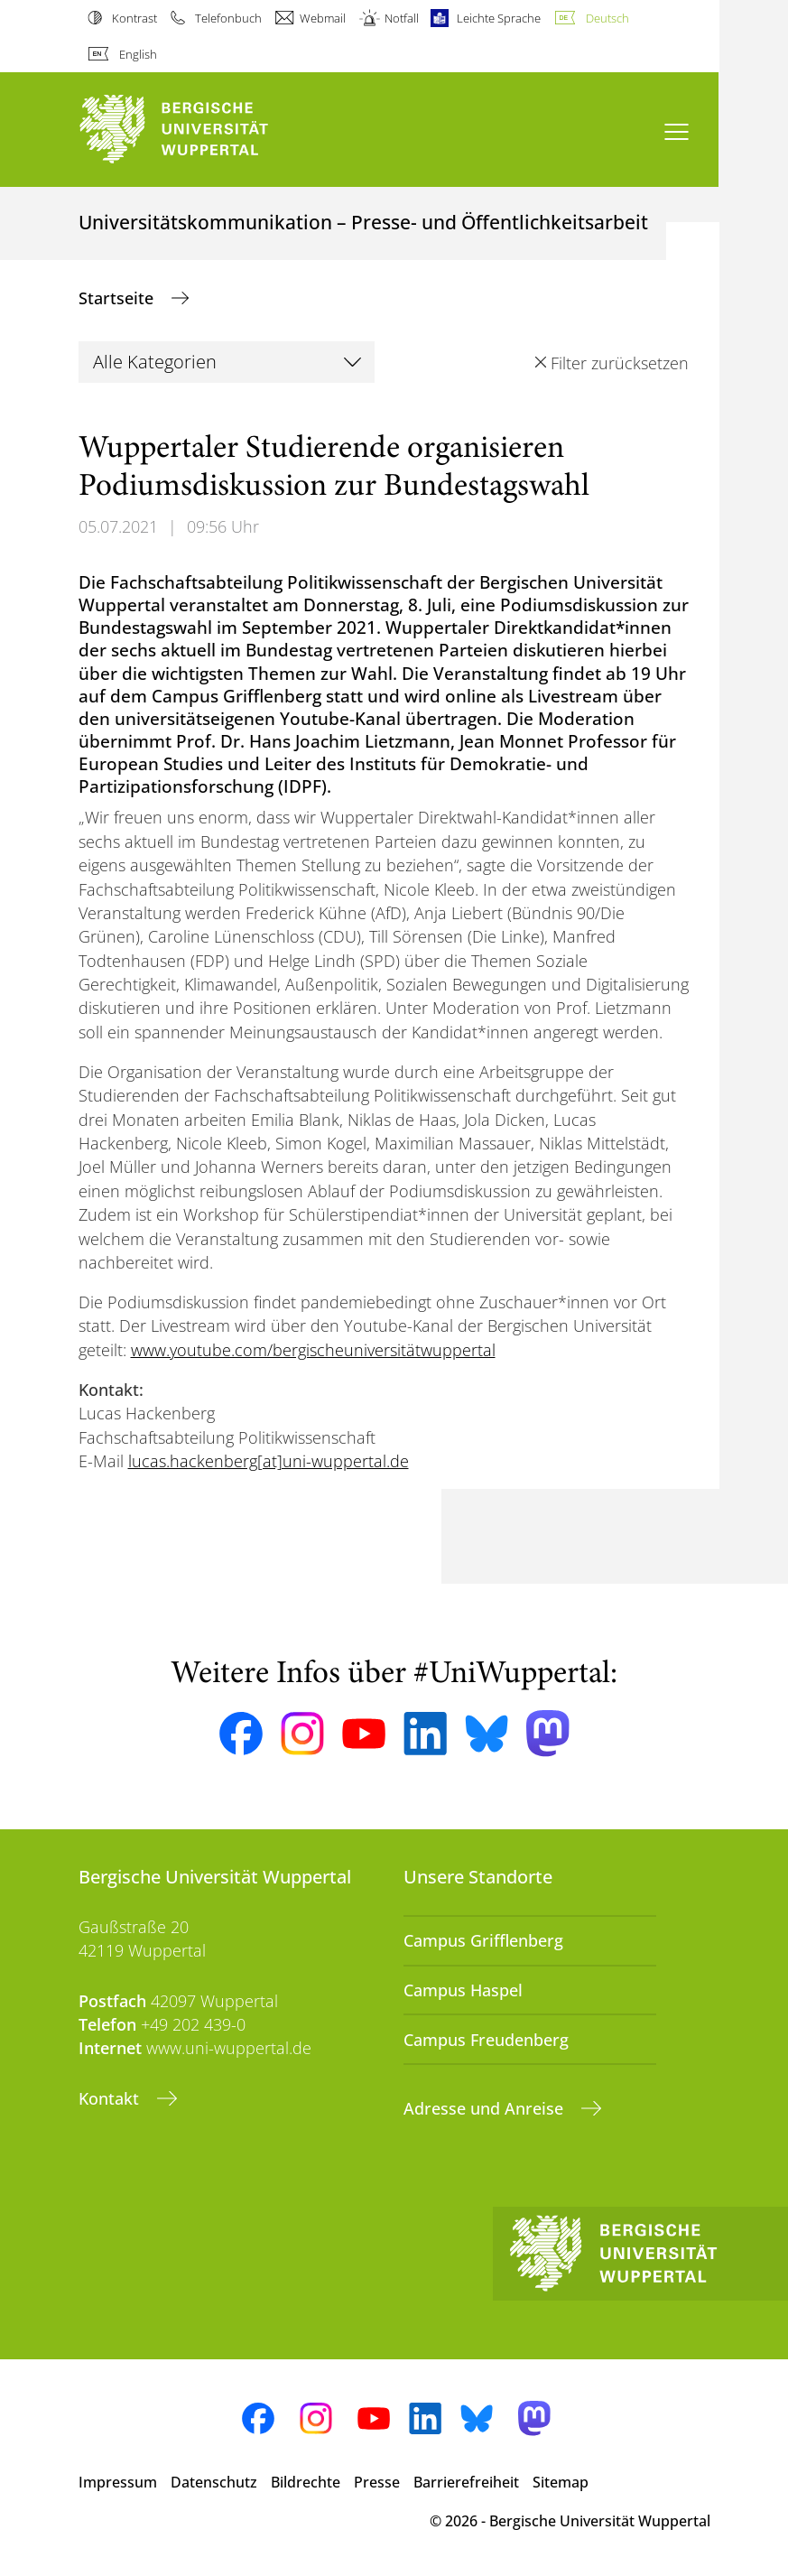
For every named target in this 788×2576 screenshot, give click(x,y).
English (138, 54)
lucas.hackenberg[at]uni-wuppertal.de (268, 1461)
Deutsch (607, 18)
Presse (377, 2482)
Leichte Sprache (499, 18)
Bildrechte (305, 2482)
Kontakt (111, 2098)
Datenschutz (214, 2482)
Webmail (323, 18)
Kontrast (134, 18)
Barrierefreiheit (466, 2482)
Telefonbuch (228, 18)
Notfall (402, 18)
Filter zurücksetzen (620, 363)
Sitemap (561, 2482)
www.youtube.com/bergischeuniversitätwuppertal (313, 1350)
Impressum (118, 2482)
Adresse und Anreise (485, 2108)
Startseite (118, 298)
